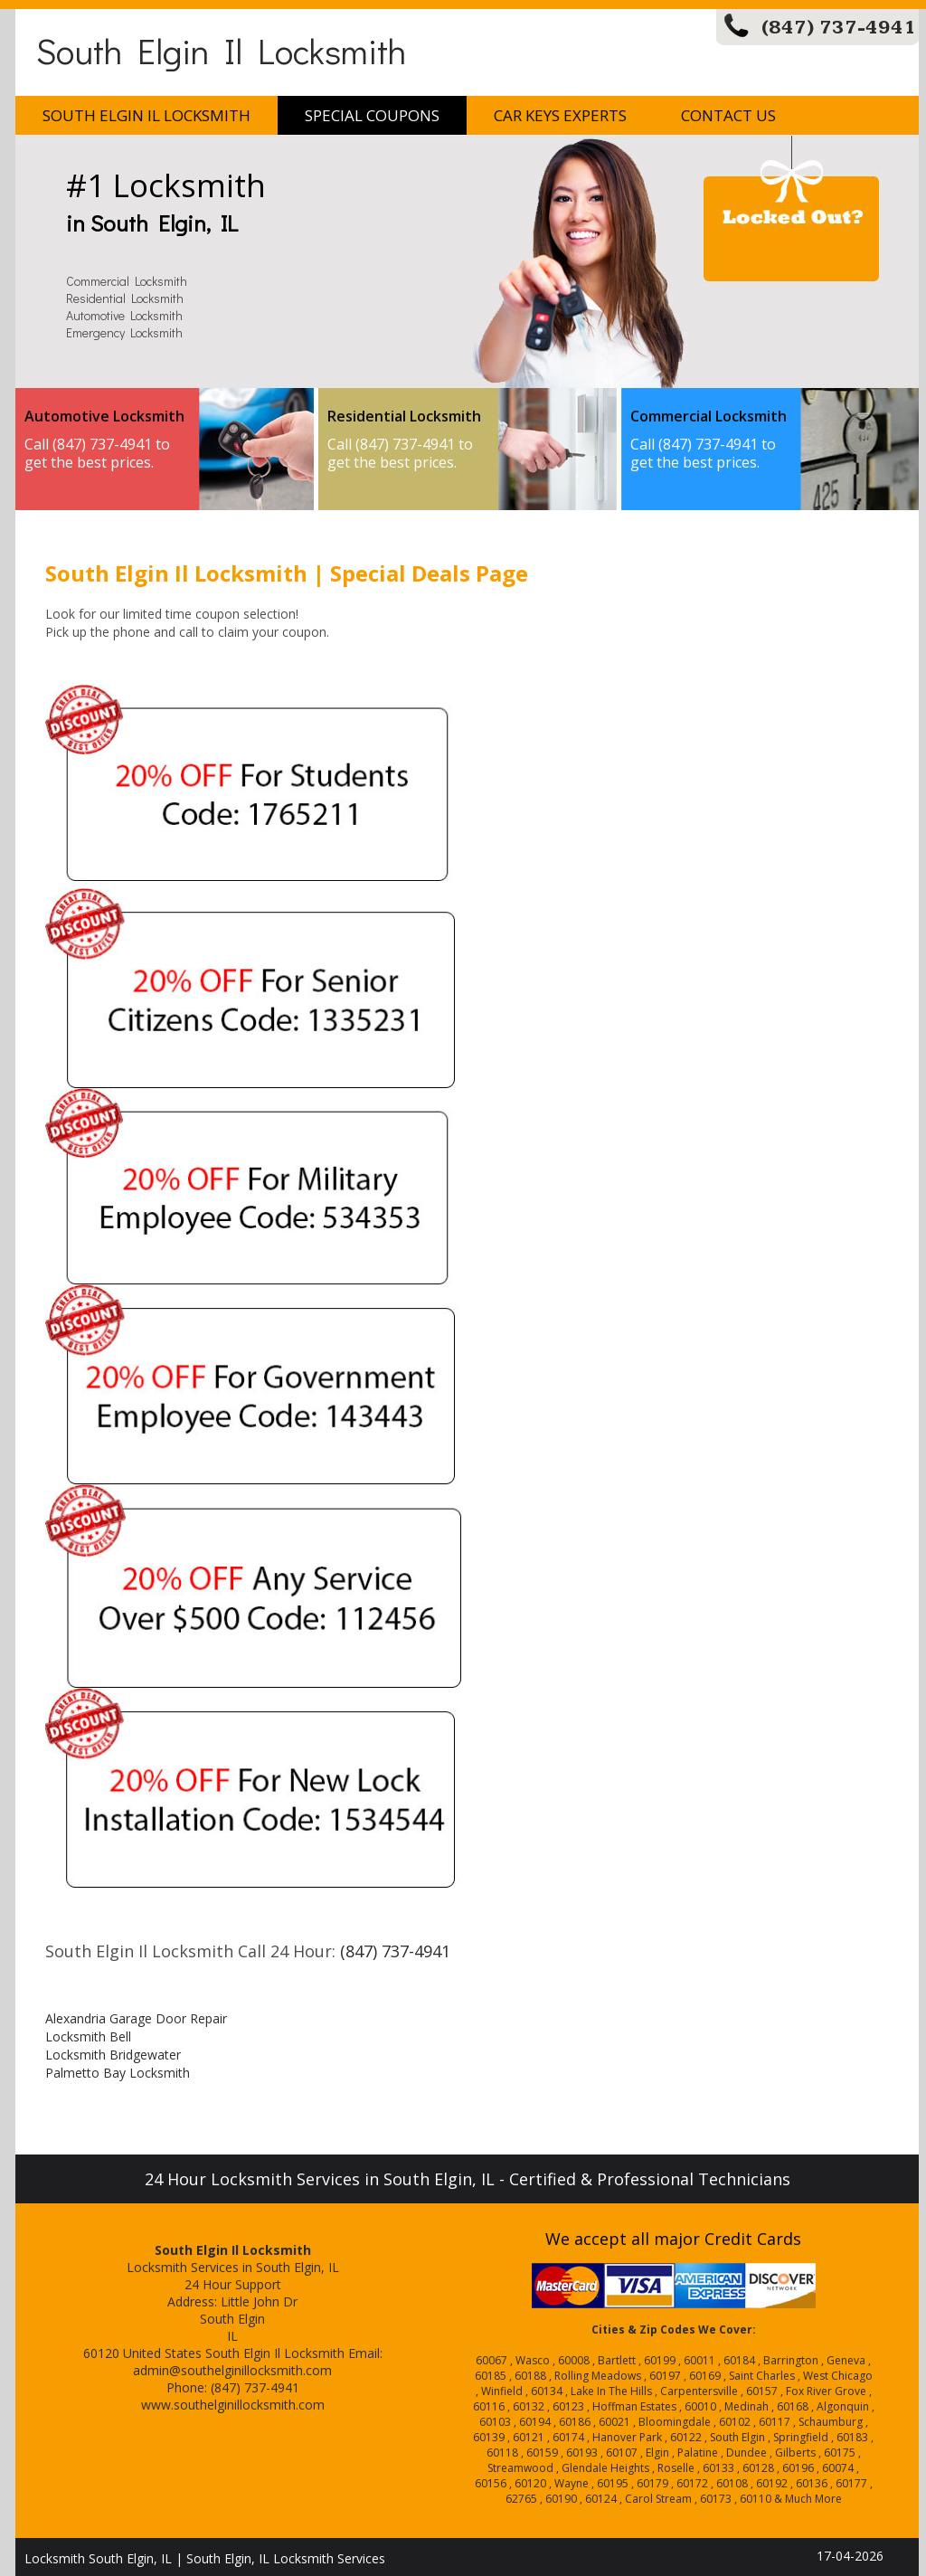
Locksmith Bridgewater (113, 2054)
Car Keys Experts (560, 115)
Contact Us (728, 115)
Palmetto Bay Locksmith (117, 2072)
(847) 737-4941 (838, 27)
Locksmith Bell (88, 2036)
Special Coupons (372, 115)
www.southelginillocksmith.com (233, 2404)
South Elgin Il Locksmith (221, 50)
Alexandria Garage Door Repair (136, 2018)
